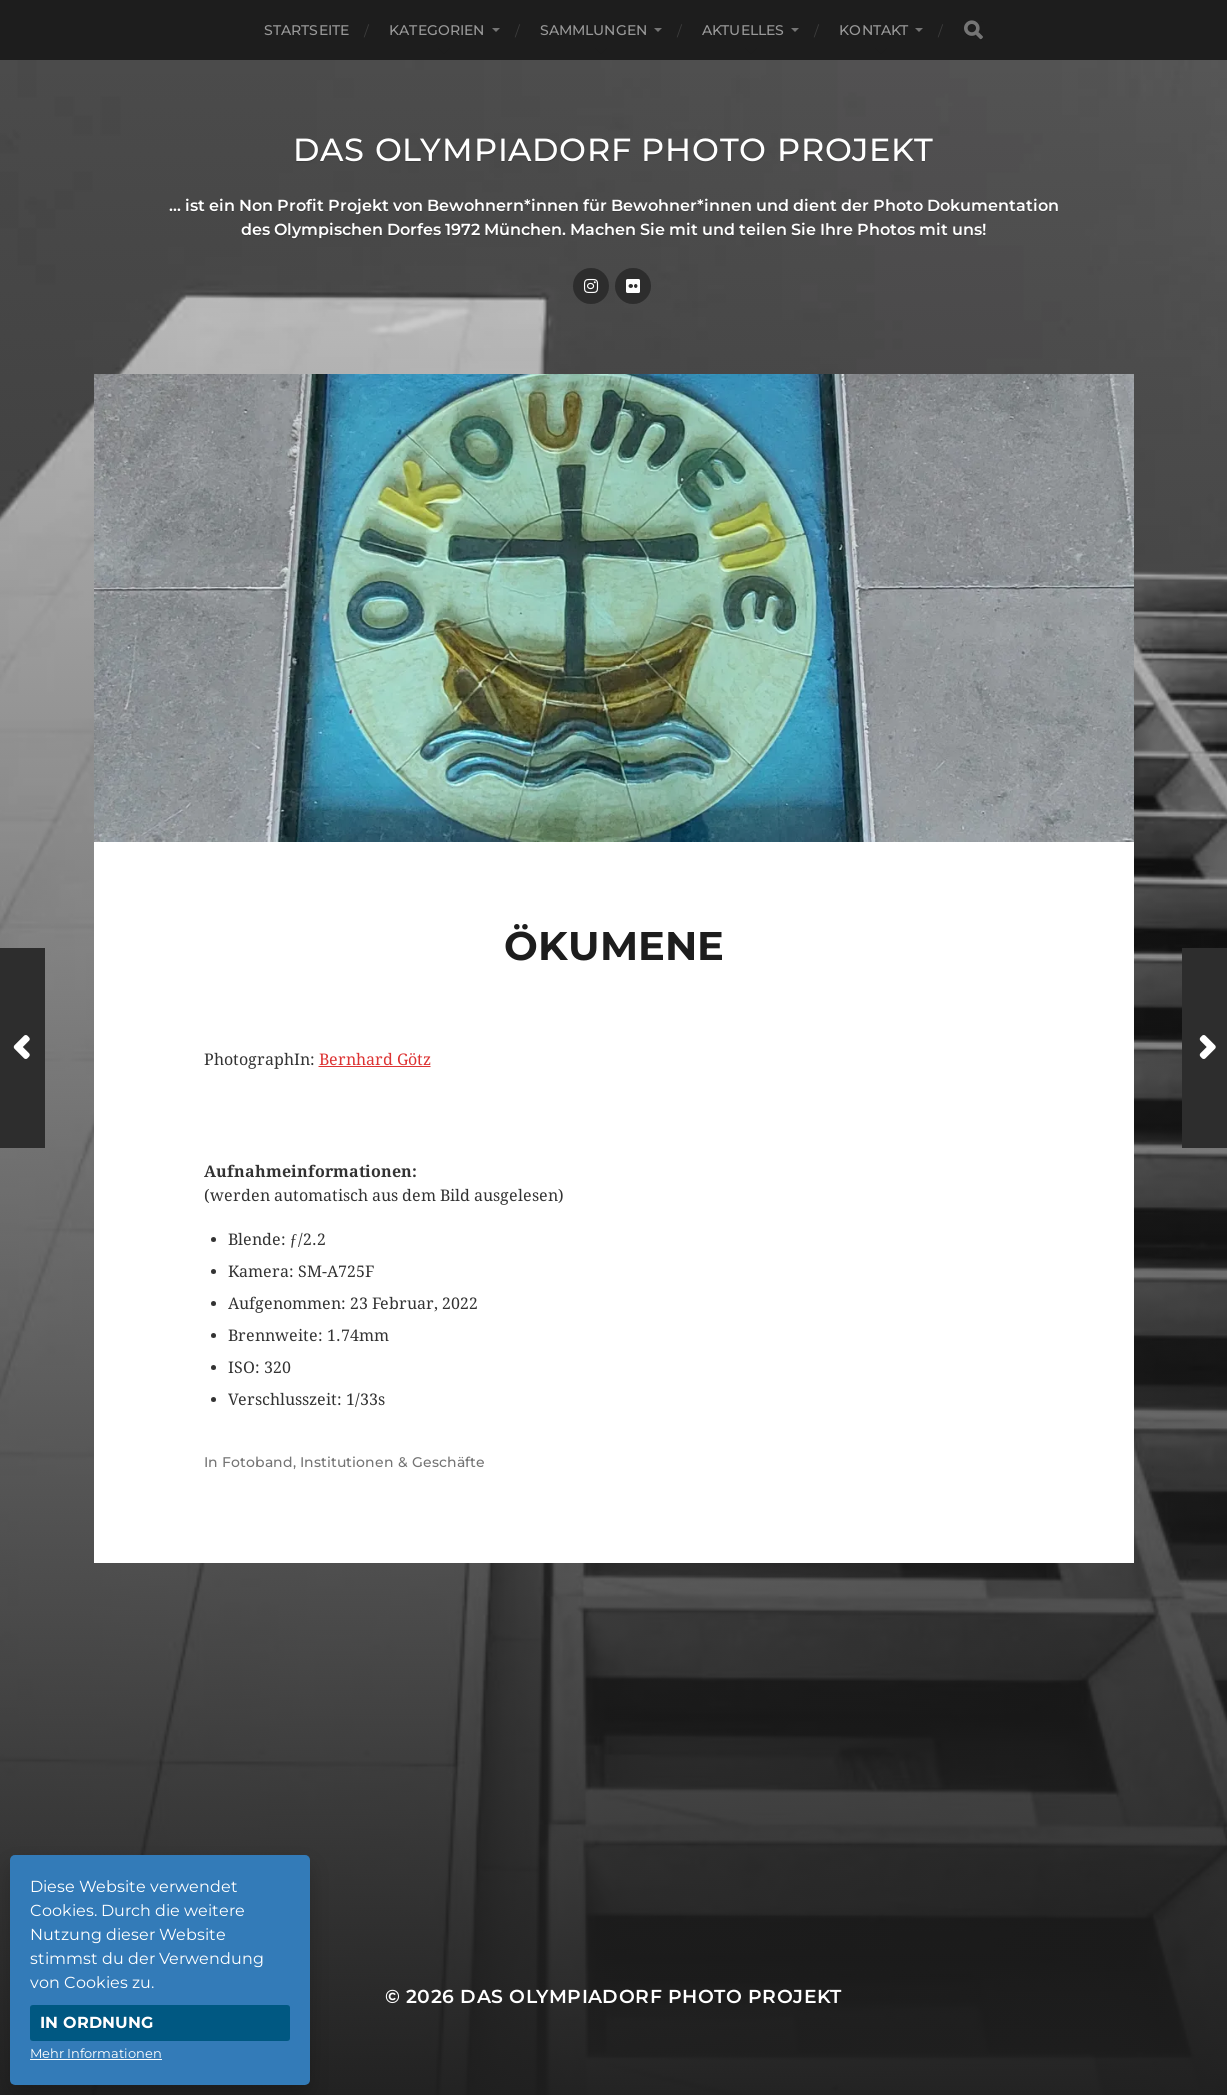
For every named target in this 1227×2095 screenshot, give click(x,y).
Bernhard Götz (375, 1059)
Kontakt (873, 30)
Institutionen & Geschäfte (392, 1462)
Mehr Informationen (96, 2053)
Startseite (306, 30)
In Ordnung (96, 2022)
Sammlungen (593, 30)
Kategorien (436, 30)
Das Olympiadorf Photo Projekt (613, 149)
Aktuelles (743, 30)
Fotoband (257, 1462)
